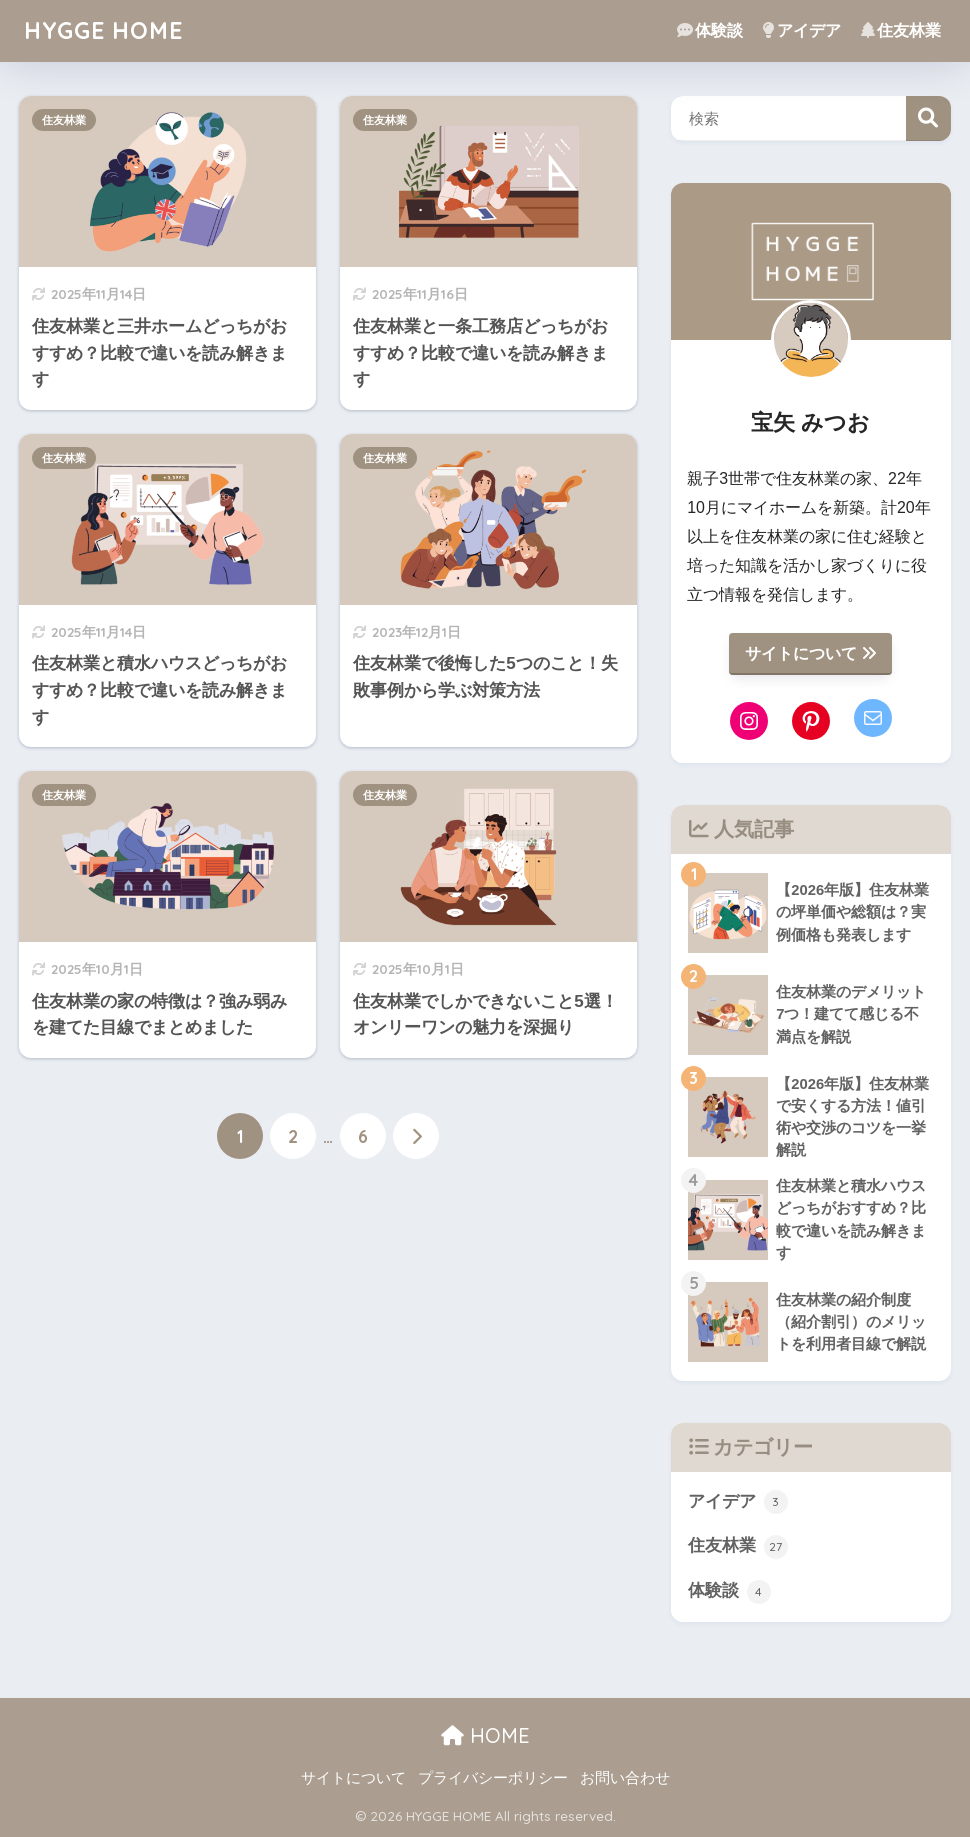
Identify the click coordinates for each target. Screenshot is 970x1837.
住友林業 (901, 30)
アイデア (802, 30)
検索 (928, 118)
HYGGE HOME (103, 30)
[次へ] (416, 1136)
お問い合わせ (625, 1778)
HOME (485, 1735)
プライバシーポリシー (493, 1778)
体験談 (710, 30)
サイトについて (810, 653)
